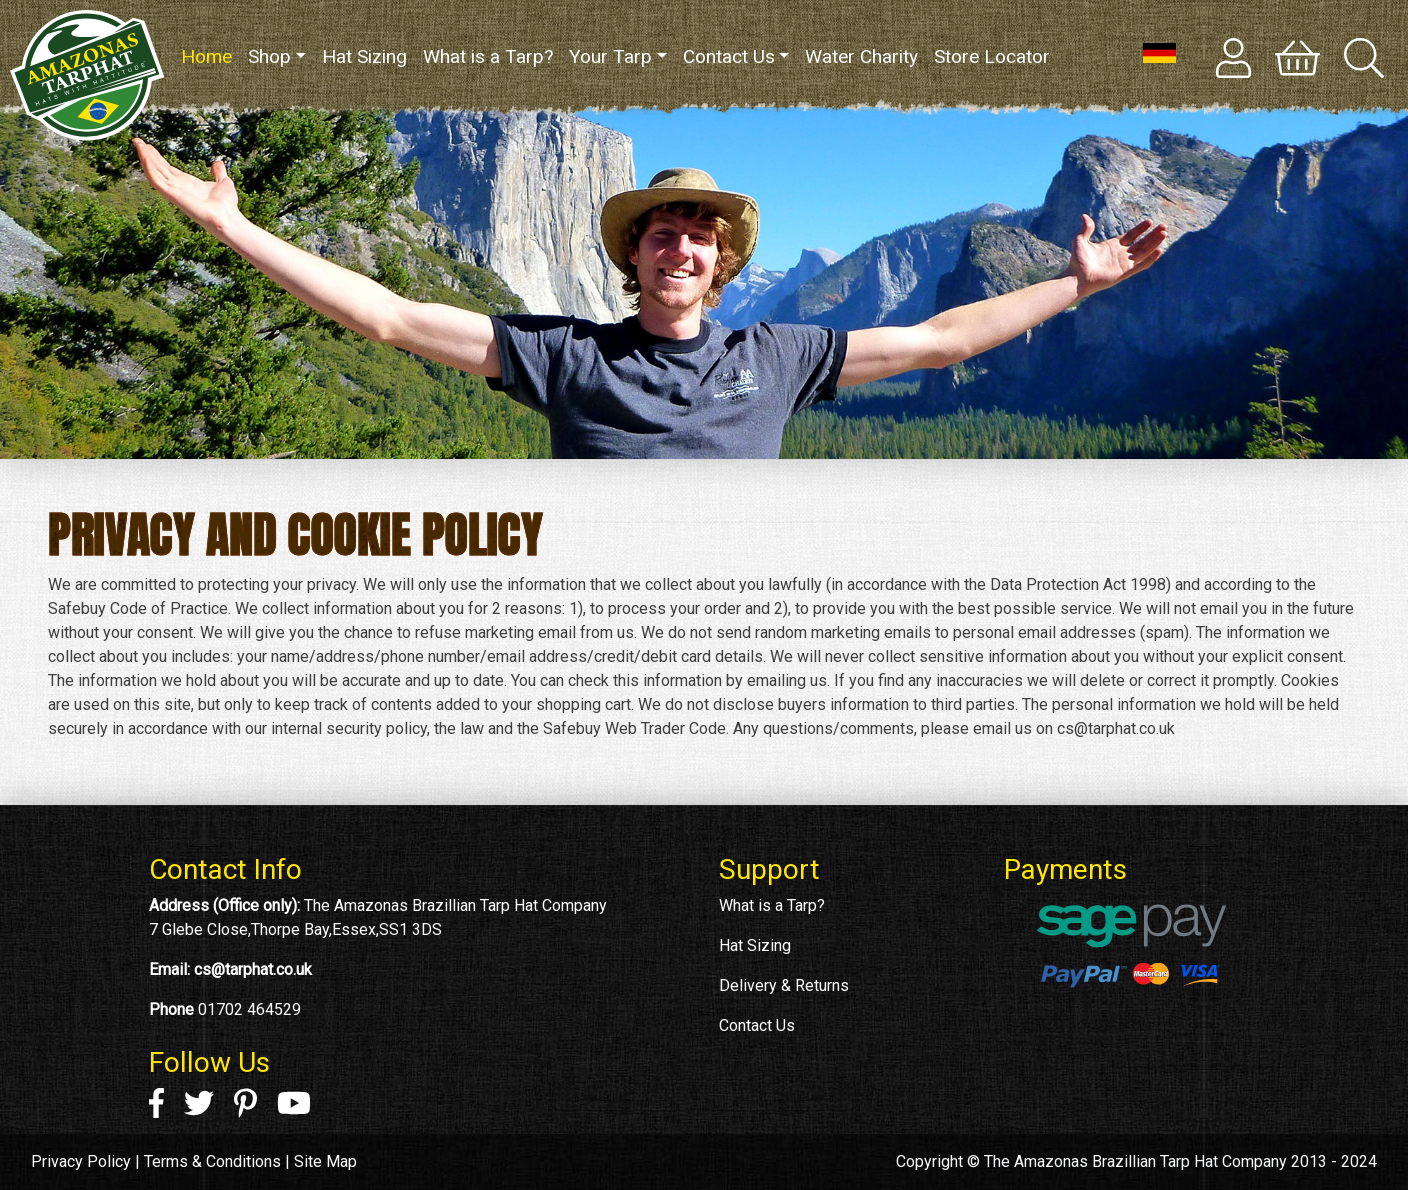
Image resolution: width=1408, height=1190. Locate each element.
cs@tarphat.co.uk (253, 969)
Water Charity (861, 56)
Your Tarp (610, 56)
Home (210, 55)
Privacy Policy (81, 1161)
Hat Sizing (364, 56)
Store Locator (992, 56)
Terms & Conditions (212, 1161)
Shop (269, 56)
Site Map (325, 1161)
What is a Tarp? (488, 56)
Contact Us (729, 56)
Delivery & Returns (784, 985)
